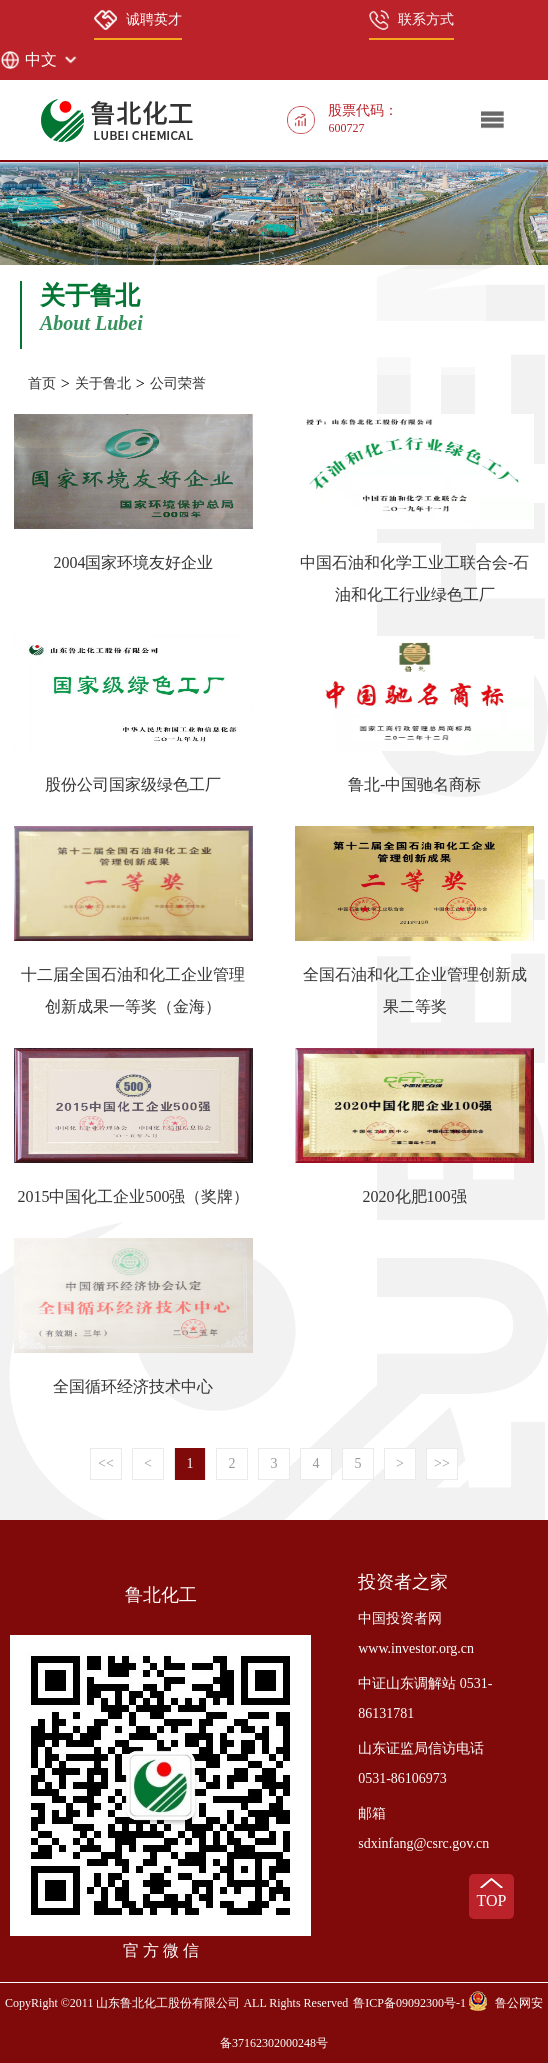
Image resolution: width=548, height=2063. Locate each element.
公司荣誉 (178, 383)
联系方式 (411, 20)
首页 (42, 383)
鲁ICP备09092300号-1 (409, 2003)
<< (106, 1463)
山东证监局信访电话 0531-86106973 (421, 1763)
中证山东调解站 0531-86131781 (425, 1698)
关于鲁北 (103, 383)
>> (442, 1463)
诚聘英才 (138, 20)
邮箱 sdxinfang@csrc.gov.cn (423, 1828)
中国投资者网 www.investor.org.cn (416, 1633)
